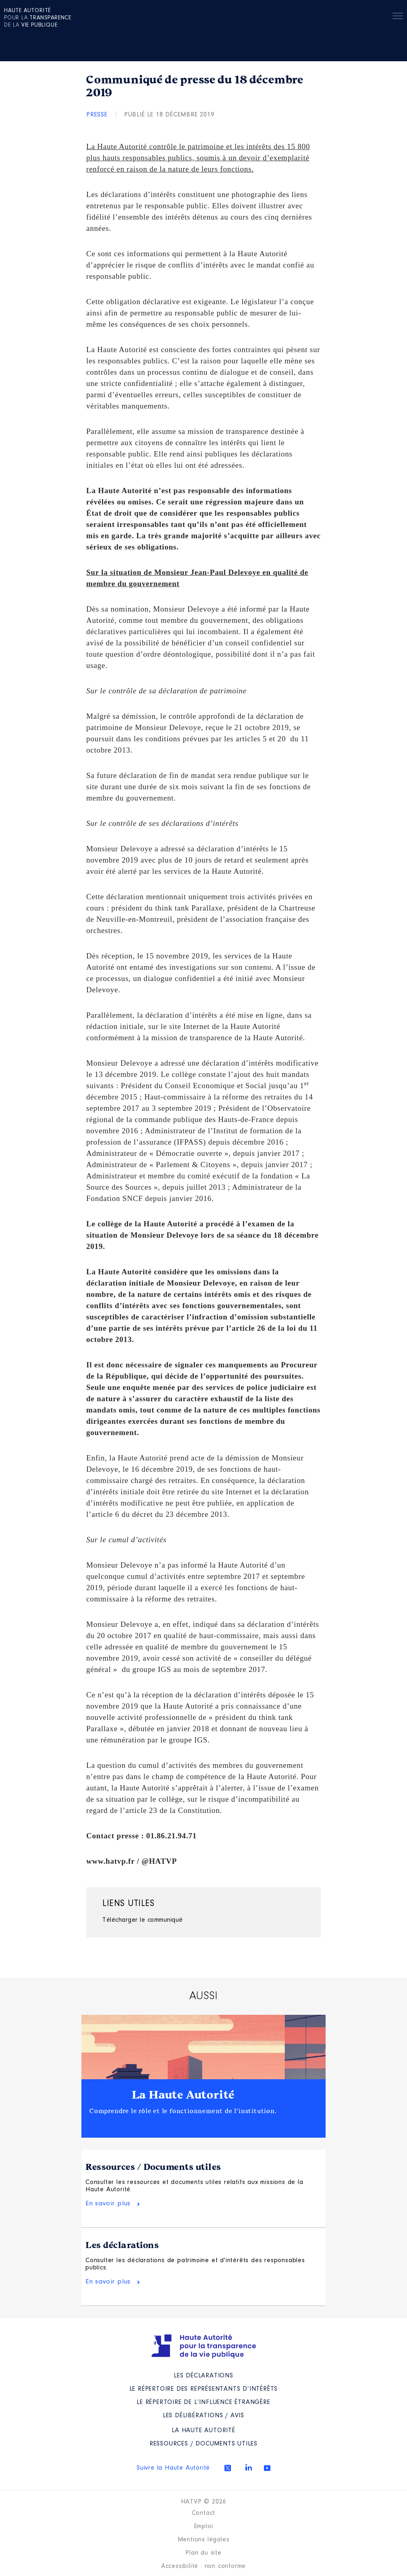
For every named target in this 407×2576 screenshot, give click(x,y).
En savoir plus (108, 2203)
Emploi (203, 2526)
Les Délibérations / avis (203, 2415)
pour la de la (37, 18)
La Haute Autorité (183, 2095)
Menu (397, 17)
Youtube (267, 2468)
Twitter (227, 2468)
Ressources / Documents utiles (153, 2167)
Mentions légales (204, 2540)
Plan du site (203, 2553)
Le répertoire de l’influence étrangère (203, 2402)
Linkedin (248, 2467)
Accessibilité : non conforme (203, 2566)
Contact (204, 2513)
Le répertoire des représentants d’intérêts (203, 2389)
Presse (97, 115)
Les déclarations (122, 2245)
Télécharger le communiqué (142, 1920)
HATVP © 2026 (203, 2502)
